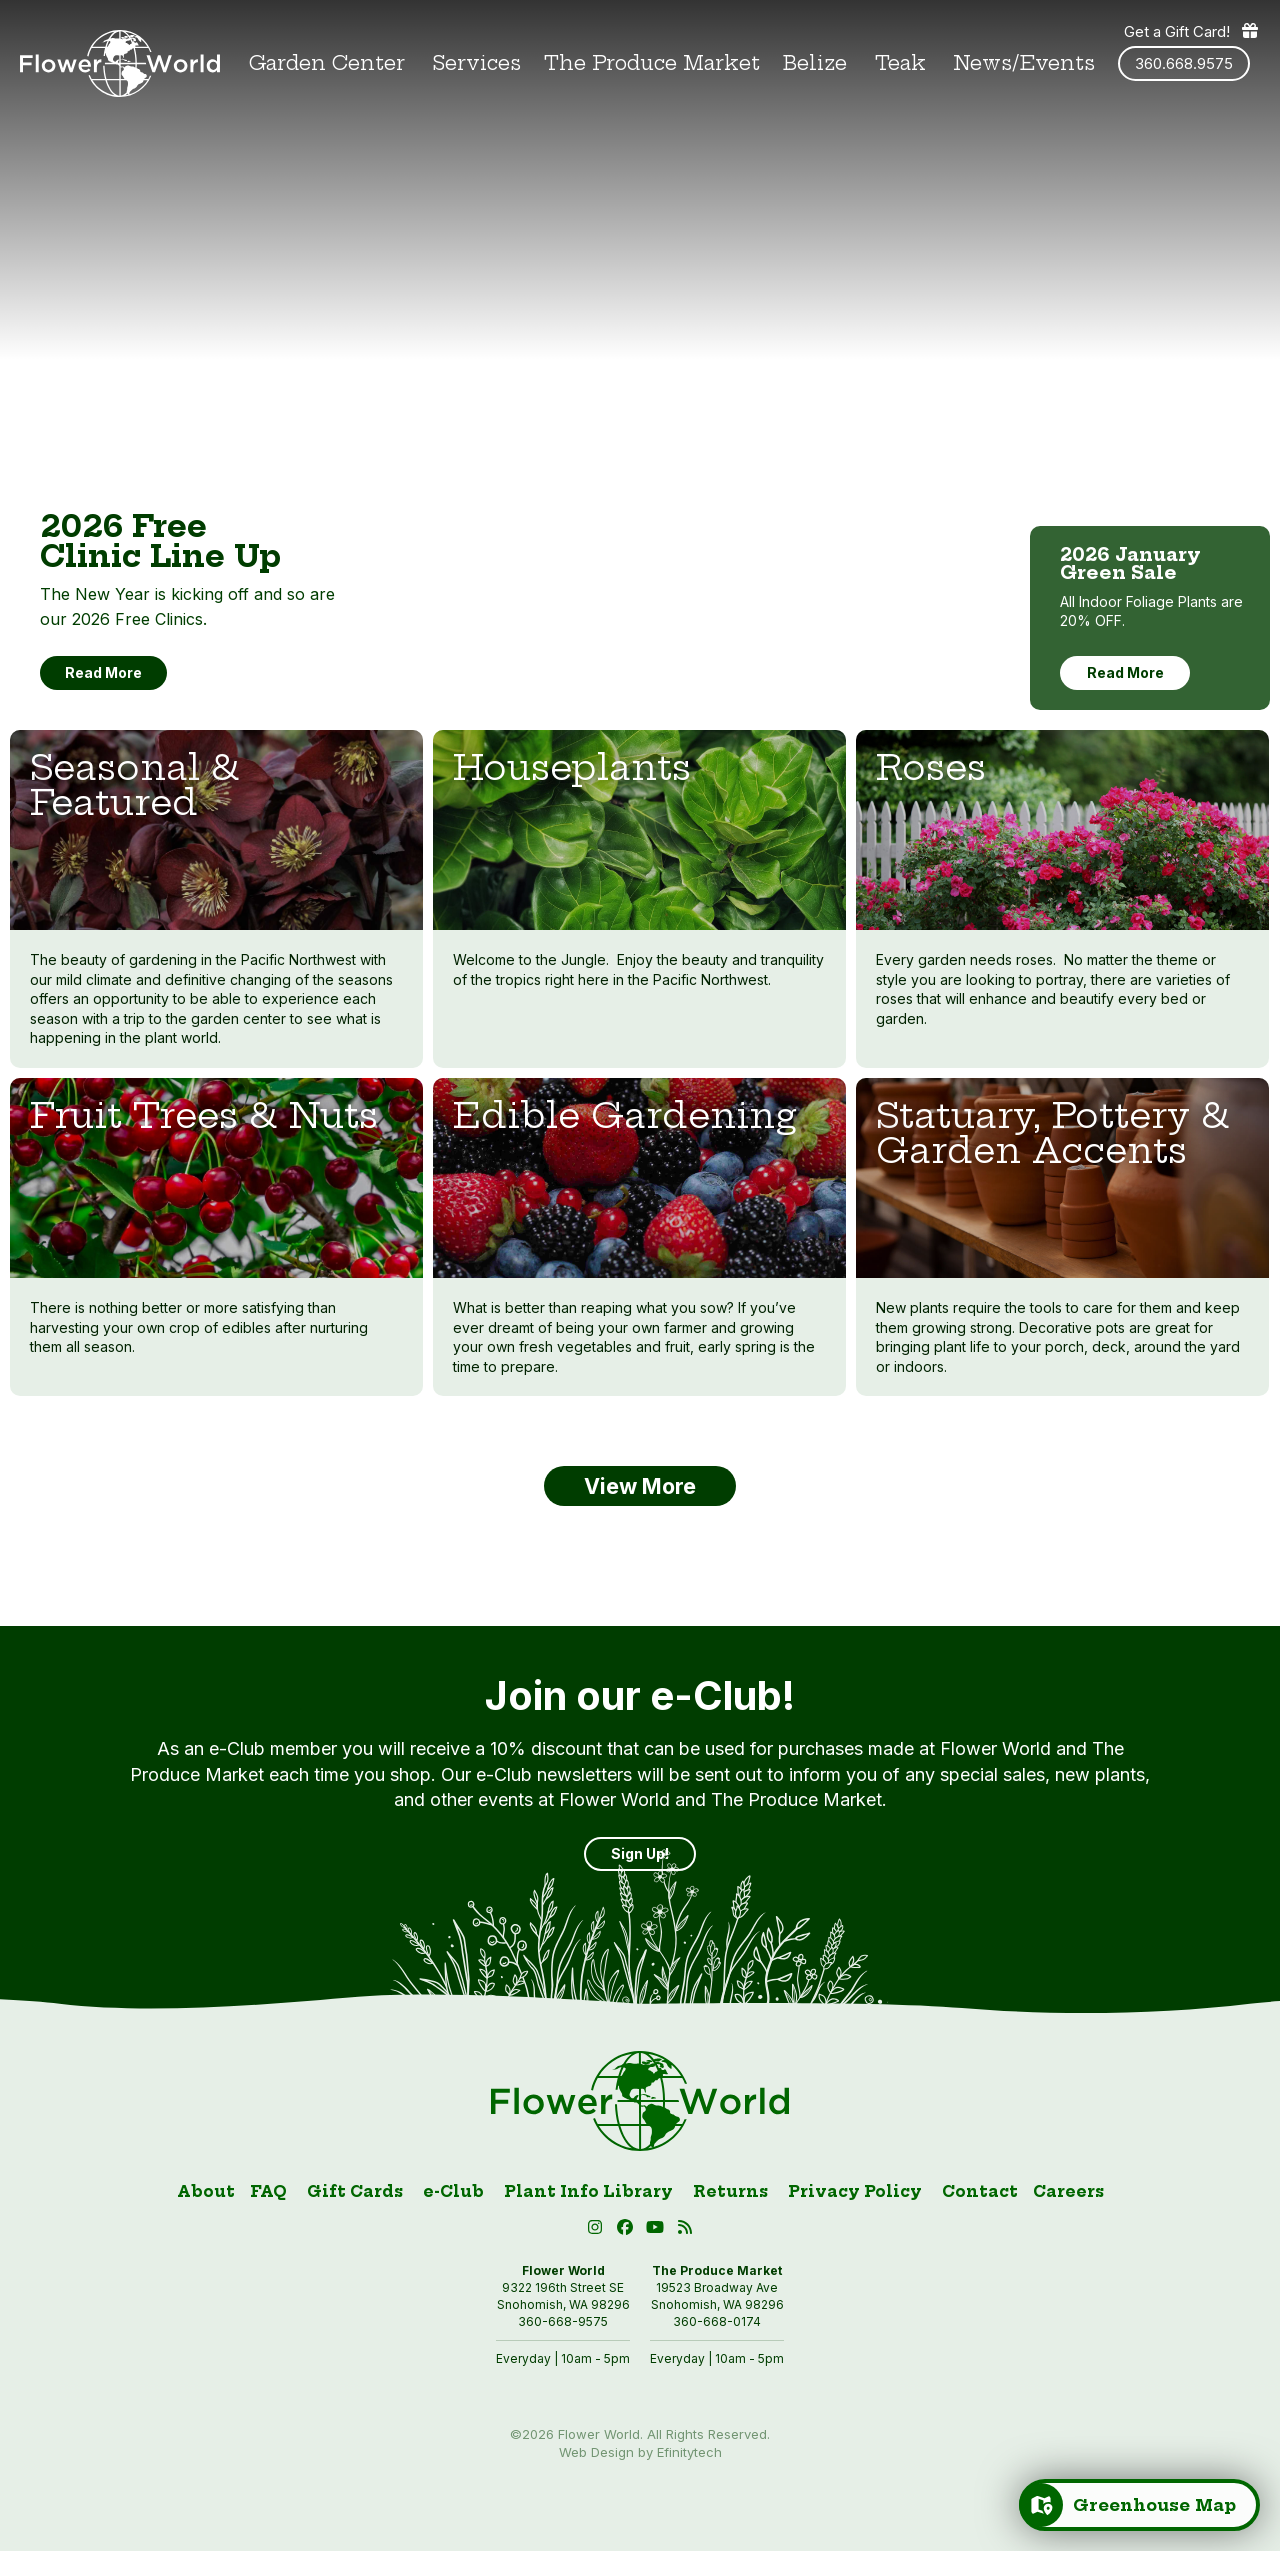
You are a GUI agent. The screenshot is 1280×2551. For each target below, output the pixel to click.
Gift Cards (355, 2191)
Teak (900, 63)
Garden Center (327, 63)
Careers (1068, 2191)
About (206, 2191)
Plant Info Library (588, 2191)
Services (477, 63)
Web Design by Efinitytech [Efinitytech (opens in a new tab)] (640, 2452)
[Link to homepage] (120, 63)
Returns (730, 2191)
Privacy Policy (855, 2191)
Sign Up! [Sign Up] (640, 1853)
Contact (980, 2191)
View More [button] (640, 1486)
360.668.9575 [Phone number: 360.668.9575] (1184, 63)
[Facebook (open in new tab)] (628, 2230)
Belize (815, 63)
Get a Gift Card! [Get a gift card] (1192, 31)
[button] (658, 2230)
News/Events (1024, 63)
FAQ (268, 2191)
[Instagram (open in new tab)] (598, 2230)
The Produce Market (652, 63)
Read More (1125, 672)
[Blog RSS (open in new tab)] (685, 2230)
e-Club (453, 2191)
